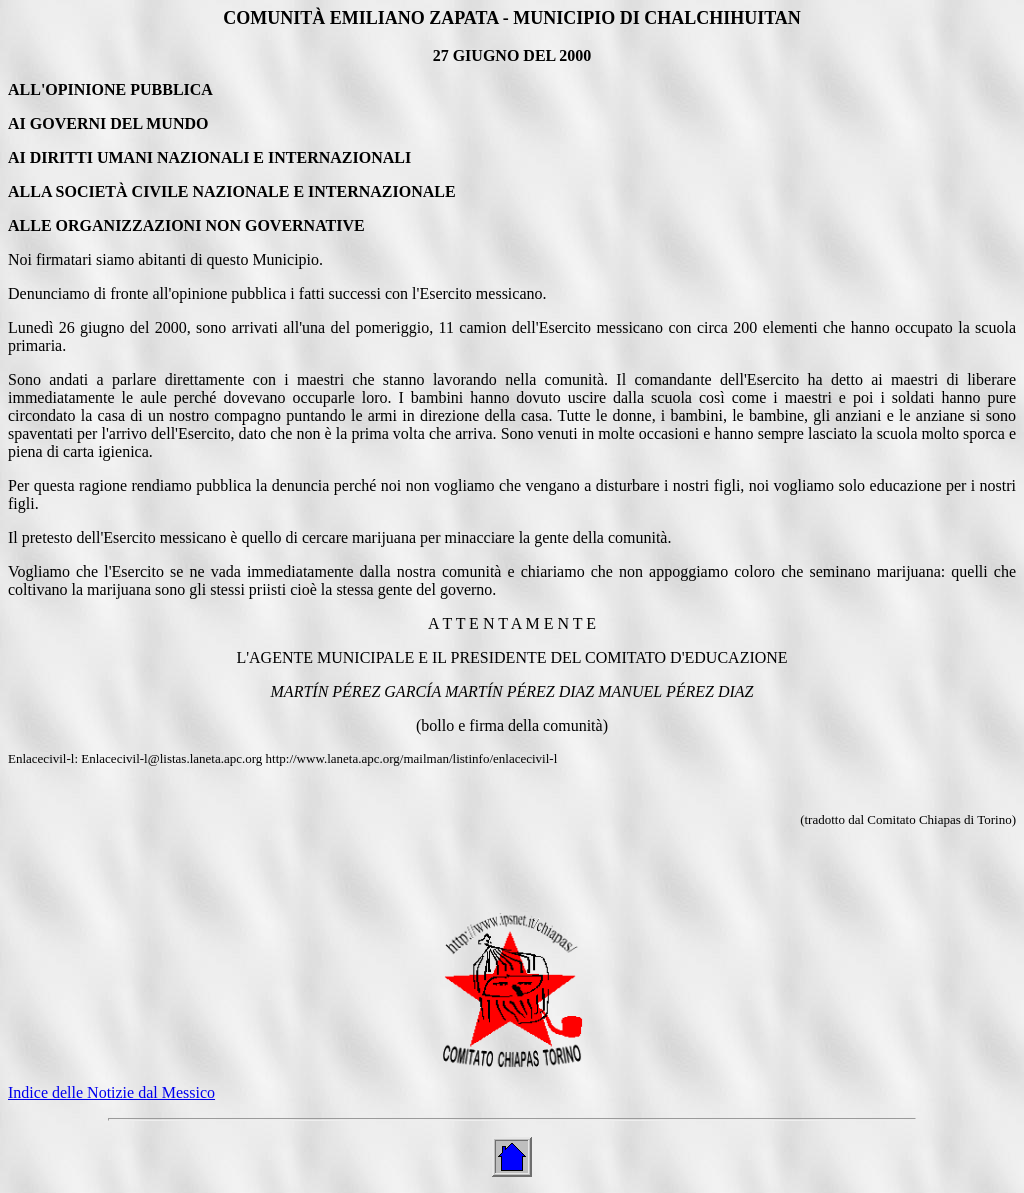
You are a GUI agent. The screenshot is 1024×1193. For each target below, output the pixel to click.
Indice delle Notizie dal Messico (111, 1092)
